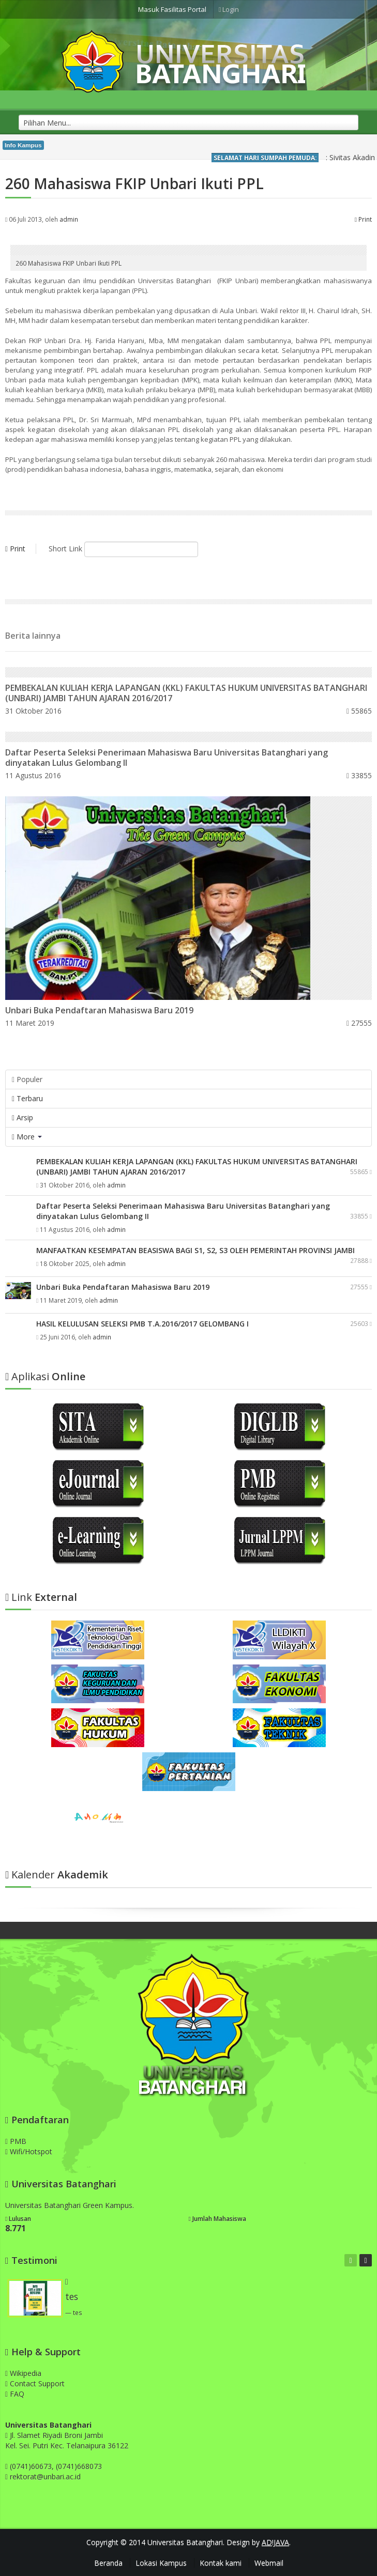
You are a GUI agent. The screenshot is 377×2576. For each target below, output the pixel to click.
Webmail (268, 2563)
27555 (359, 1023)
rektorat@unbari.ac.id (45, 2476)
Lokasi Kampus (161, 2563)
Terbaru (27, 1098)
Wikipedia (23, 2373)
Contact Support (35, 2383)
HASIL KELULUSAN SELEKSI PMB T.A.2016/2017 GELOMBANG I (142, 1324)
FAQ (14, 2394)
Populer (27, 1079)
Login (229, 9)
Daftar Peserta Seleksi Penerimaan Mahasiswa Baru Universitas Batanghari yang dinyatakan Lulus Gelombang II (166, 757)
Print (363, 219)
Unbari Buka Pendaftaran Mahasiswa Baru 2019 (99, 1010)
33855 (359, 775)
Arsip (22, 1117)
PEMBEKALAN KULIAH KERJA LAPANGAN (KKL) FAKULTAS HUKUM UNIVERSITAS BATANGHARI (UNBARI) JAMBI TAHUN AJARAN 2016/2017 (186, 693)
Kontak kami (221, 2563)
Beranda (108, 2563)
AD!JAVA (275, 2542)
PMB (15, 2141)
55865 (359, 711)
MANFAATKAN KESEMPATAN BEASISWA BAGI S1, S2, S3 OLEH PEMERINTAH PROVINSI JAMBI (195, 1250)
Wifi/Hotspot (28, 2151)
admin (68, 219)
